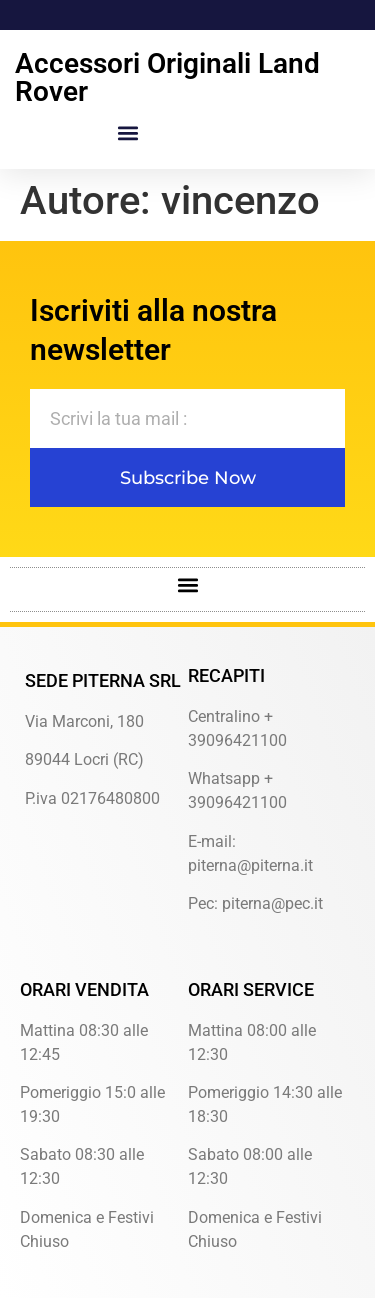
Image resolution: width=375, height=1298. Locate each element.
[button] (128, 132)
